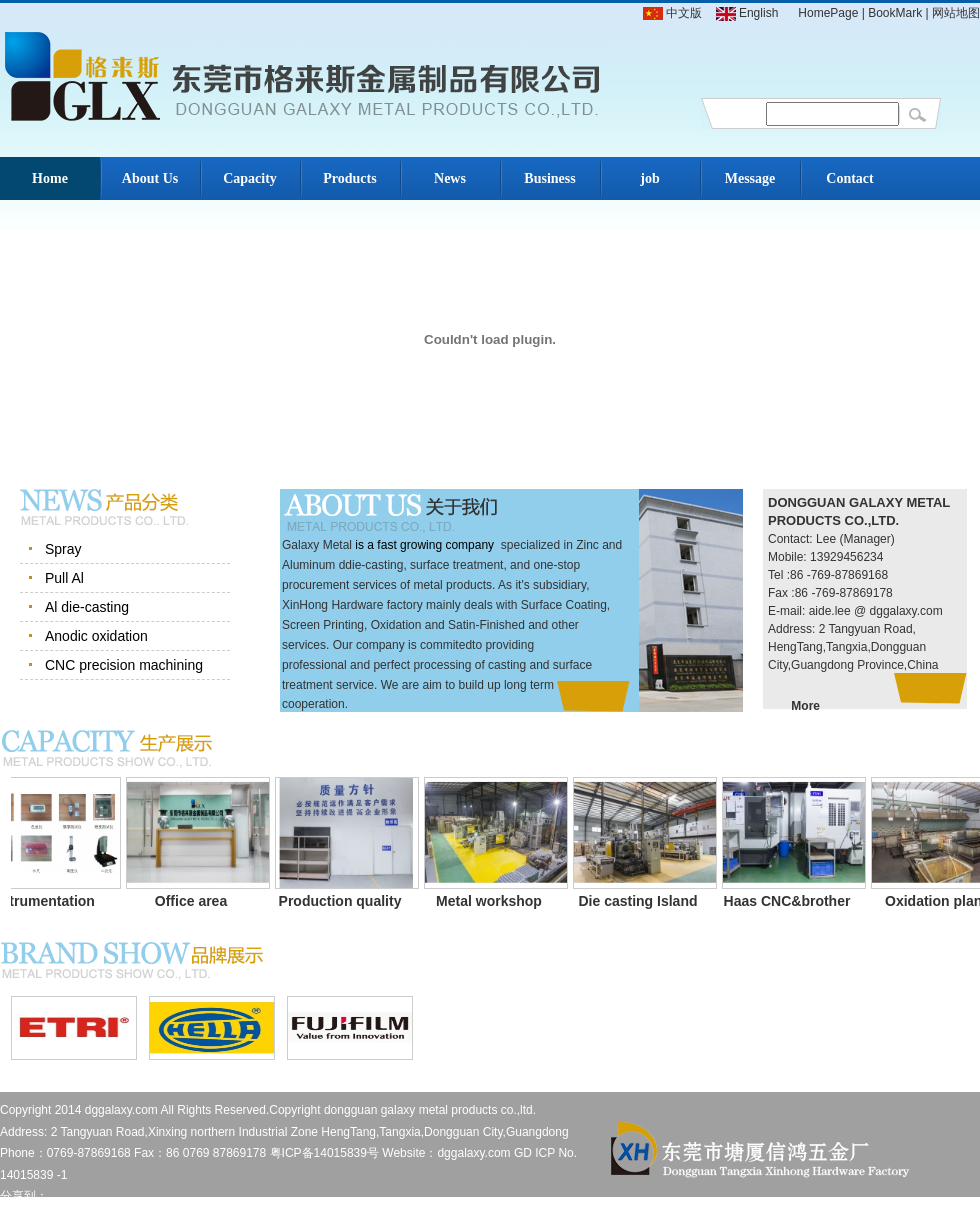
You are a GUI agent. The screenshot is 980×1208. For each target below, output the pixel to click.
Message (750, 178)
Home (50, 178)
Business (549, 178)
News (450, 178)
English (747, 13)
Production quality (347, 901)
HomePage (828, 13)
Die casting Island (644, 901)
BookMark (895, 13)
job (649, 178)
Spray (63, 549)
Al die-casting (87, 607)
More (805, 706)
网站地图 (956, 13)
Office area (198, 901)
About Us (150, 178)
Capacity (250, 178)
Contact (849, 178)
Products (349, 178)
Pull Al (64, 578)
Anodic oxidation (96, 636)
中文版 (672, 13)
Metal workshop (496, 901)
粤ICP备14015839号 (324, 1153)
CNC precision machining (124, 665)
